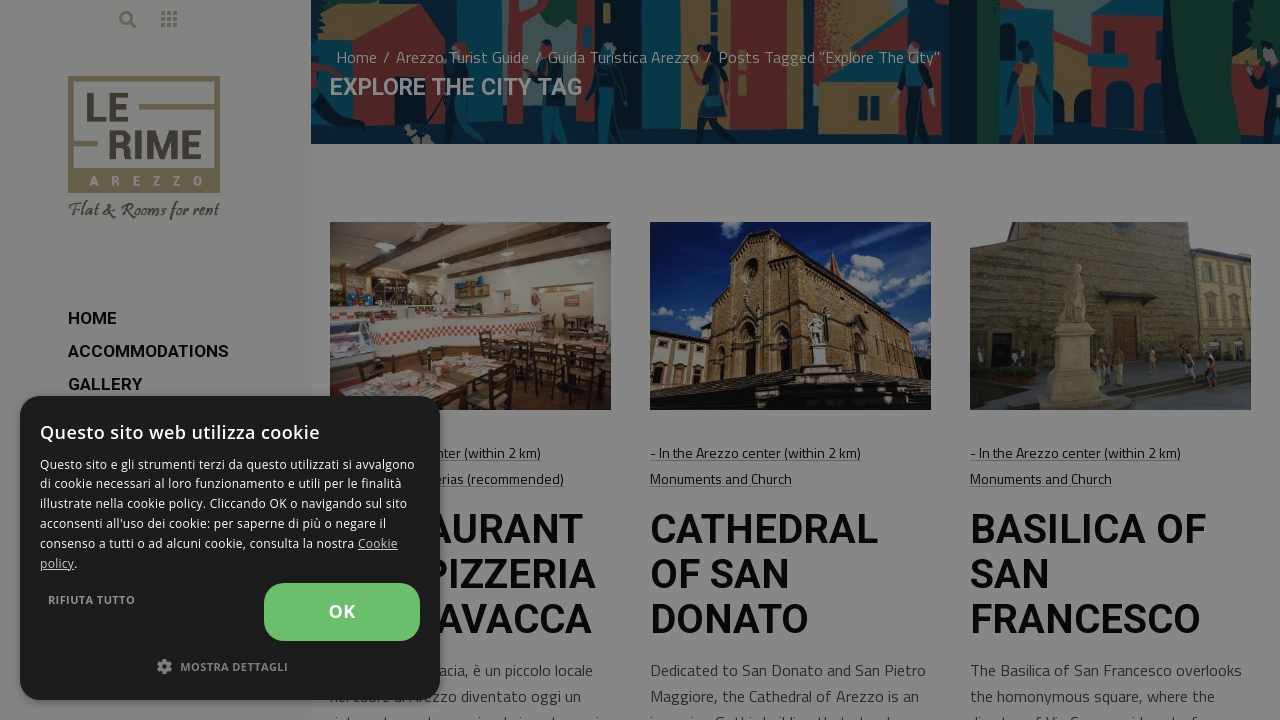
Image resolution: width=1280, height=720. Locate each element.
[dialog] (230, 548)
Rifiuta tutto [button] (91, 599)
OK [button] (341, 611)
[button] (230, 667)
